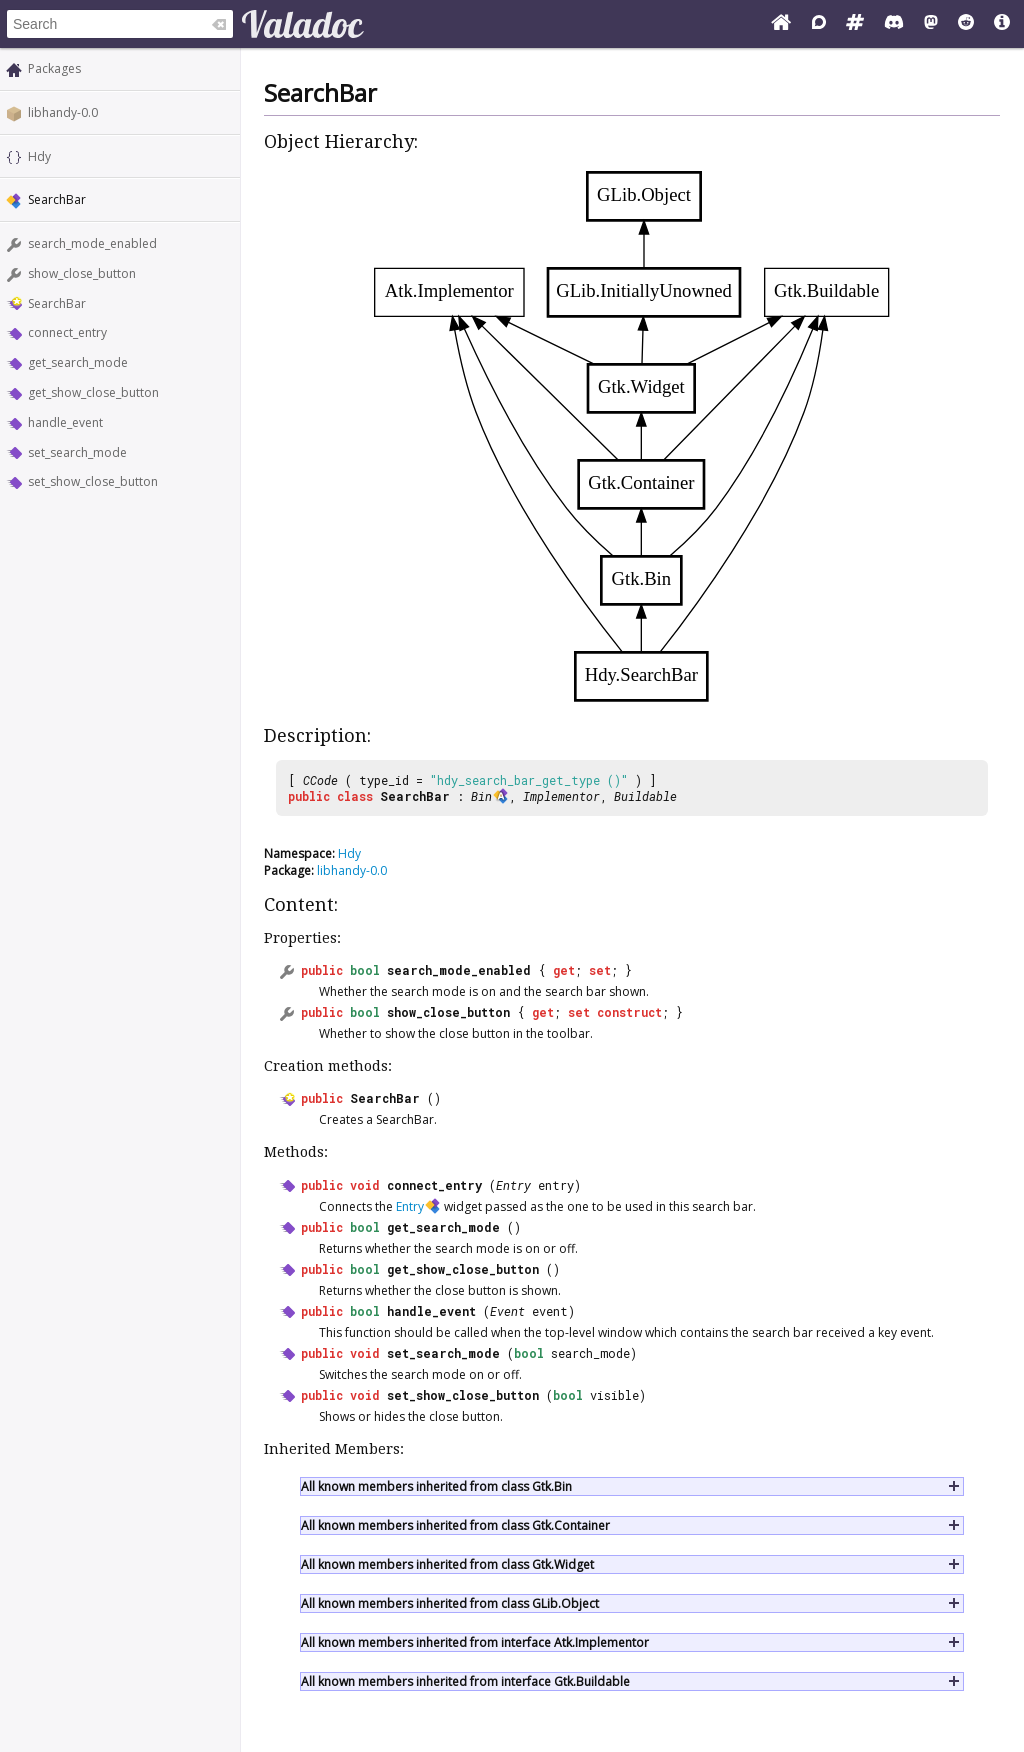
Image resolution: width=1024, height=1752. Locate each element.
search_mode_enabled (92, 243)
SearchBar (57, 303)
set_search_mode (77, 452)
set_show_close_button (93, 481)
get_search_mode (78, 362)
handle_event (65, 422)
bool (365, 970)
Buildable (645, 796)
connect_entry (67, 332)
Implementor (561, 796)
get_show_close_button (93, 392)
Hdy (39, 156)
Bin (481, 796)
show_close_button (82, 273)
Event (507, 1311)
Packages (54, 68)
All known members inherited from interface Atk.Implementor (475, 1642)
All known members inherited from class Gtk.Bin (436, 1486)
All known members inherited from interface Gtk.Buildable (465, 1681)
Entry (513, 1185)
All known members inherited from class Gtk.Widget (447, 1564)
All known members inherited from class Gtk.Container (455, 1525)
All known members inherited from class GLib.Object (450, 1603)
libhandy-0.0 (63, 112)
